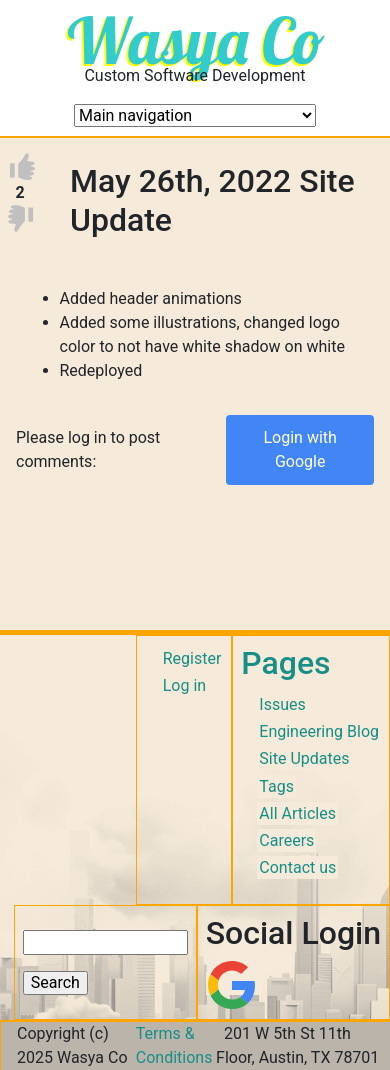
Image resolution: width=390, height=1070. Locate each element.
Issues (282, 704)
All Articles (297, 813)
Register (192, 658)
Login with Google (299, 449)
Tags (276, 786)
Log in (184, 685)
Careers (286, 840)
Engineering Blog (319, 731)
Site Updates (304, 758)
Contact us (297, 867)
